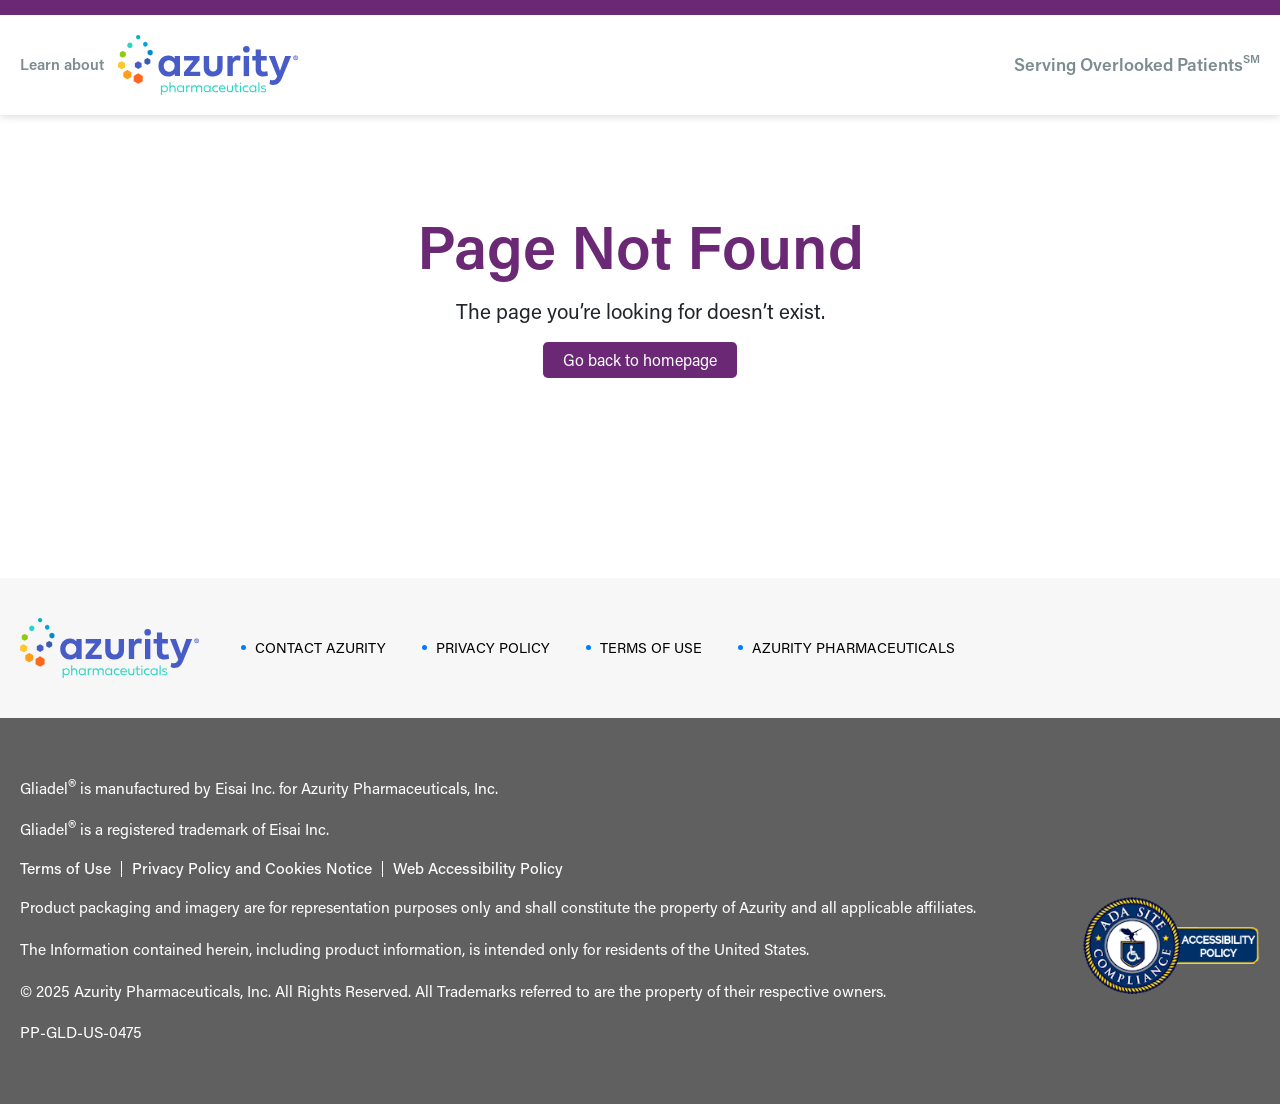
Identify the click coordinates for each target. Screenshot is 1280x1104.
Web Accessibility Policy (478, 869)
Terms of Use (65, 869)
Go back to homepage (640, 359)
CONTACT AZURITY (320, 647)
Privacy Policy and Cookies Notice (252, 869)
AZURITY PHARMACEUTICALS (853, 647)
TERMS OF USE (651, 647)
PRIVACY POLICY (493, 647)
